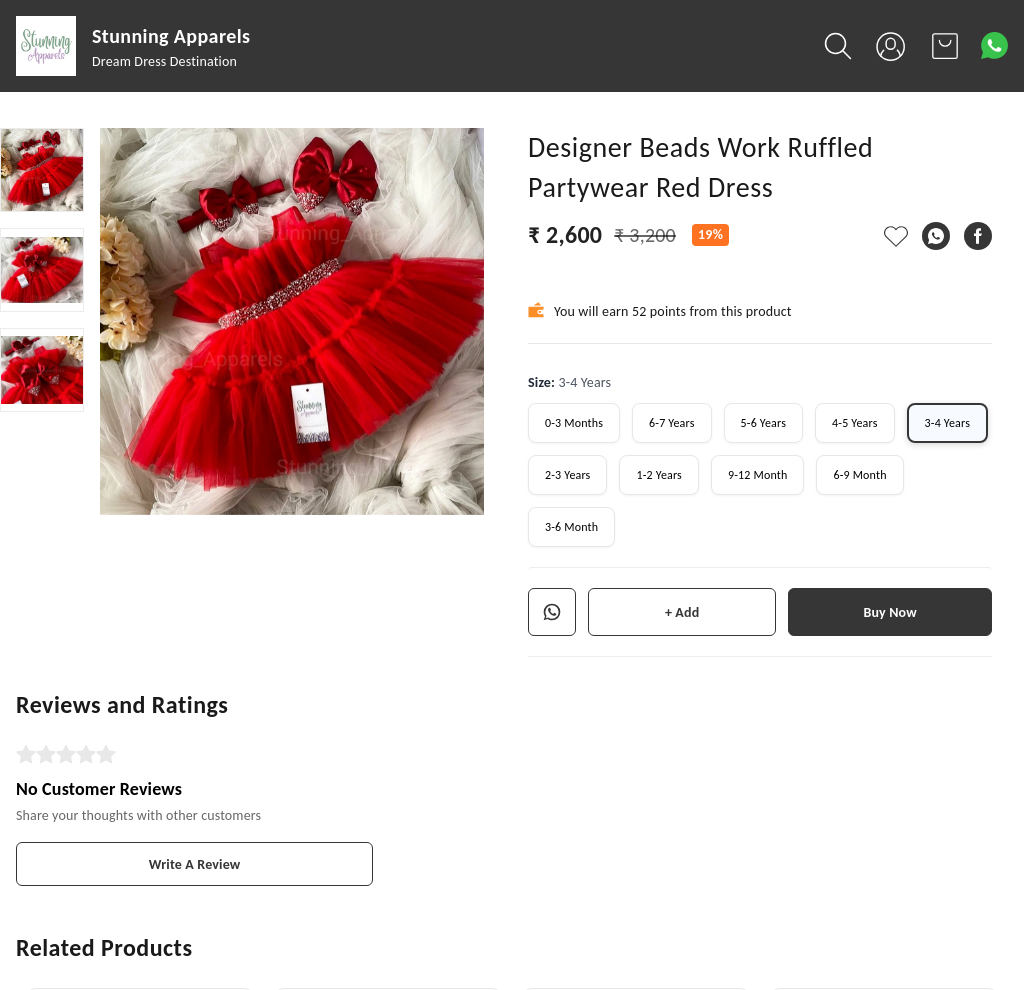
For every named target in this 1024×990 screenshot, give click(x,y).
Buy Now (890, 612)
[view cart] (945, 46)
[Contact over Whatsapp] (994, 45)
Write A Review (195, 864)
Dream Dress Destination (164, 61)
